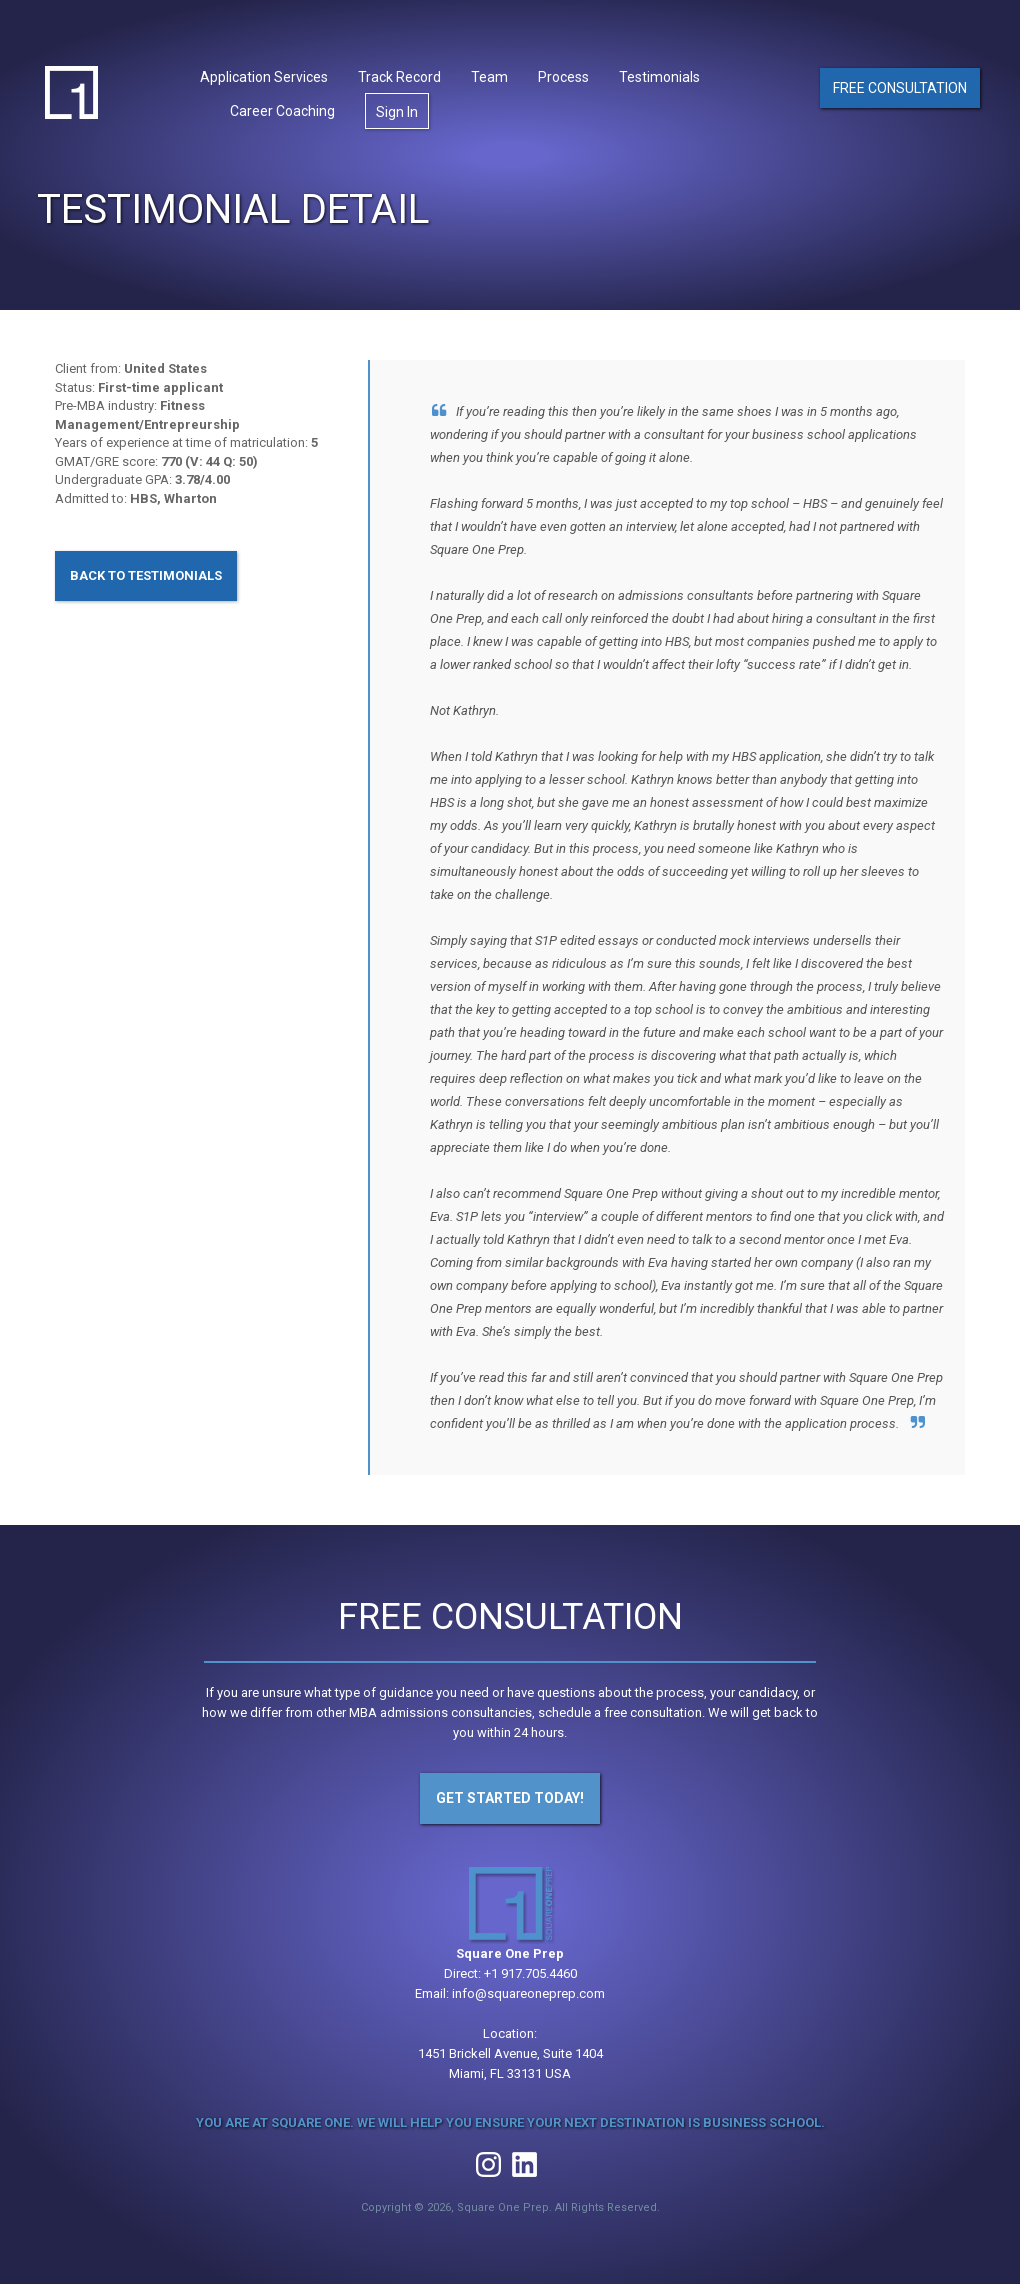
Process (563, 77)
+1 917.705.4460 (530, 1973)
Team (489, 77)
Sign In (397, 112)
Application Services (264, 77)
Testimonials (659, 77)
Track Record (399, 77)
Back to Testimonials (146, 575)
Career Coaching (282, 111)
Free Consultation (900, 88)
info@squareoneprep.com (528, 1993)
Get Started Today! (510, 1798)
